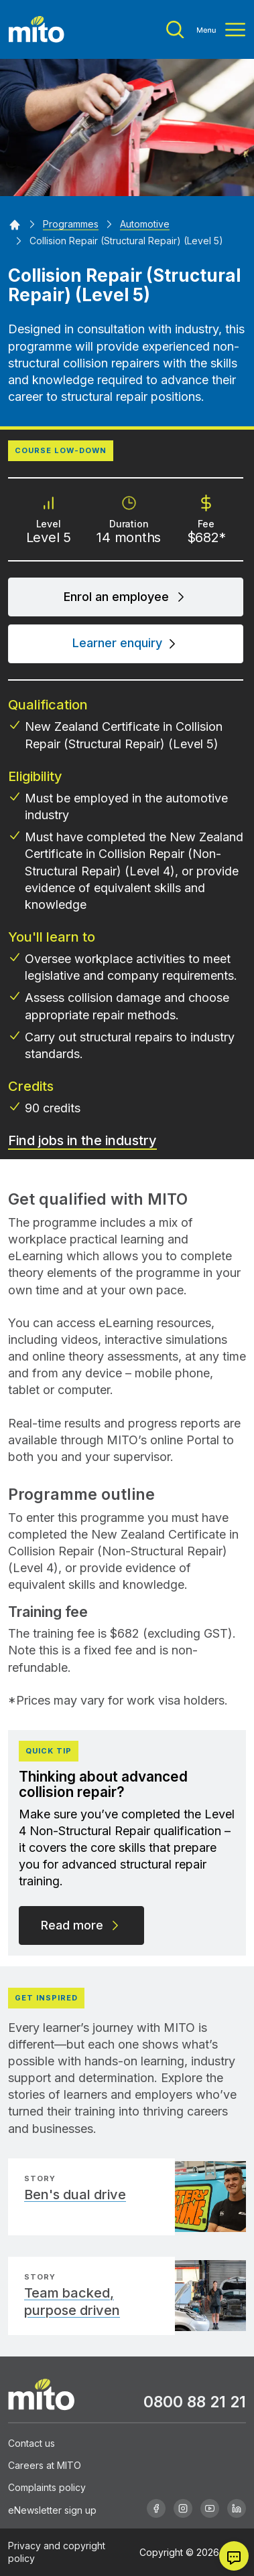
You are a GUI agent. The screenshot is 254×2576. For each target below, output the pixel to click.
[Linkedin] (236, 2508)
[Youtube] (209, 2508)
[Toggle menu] (206, 29)
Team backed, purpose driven (72, 2301)
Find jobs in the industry (82, 1140)
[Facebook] (156, 2508)
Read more (81, 1925)
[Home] (14, 224)
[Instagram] (183, 2508)
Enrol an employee (126, 597)
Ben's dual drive (75, 2194)
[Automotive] (145, 224)
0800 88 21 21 (194, 2402)
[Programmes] (71, 224)
